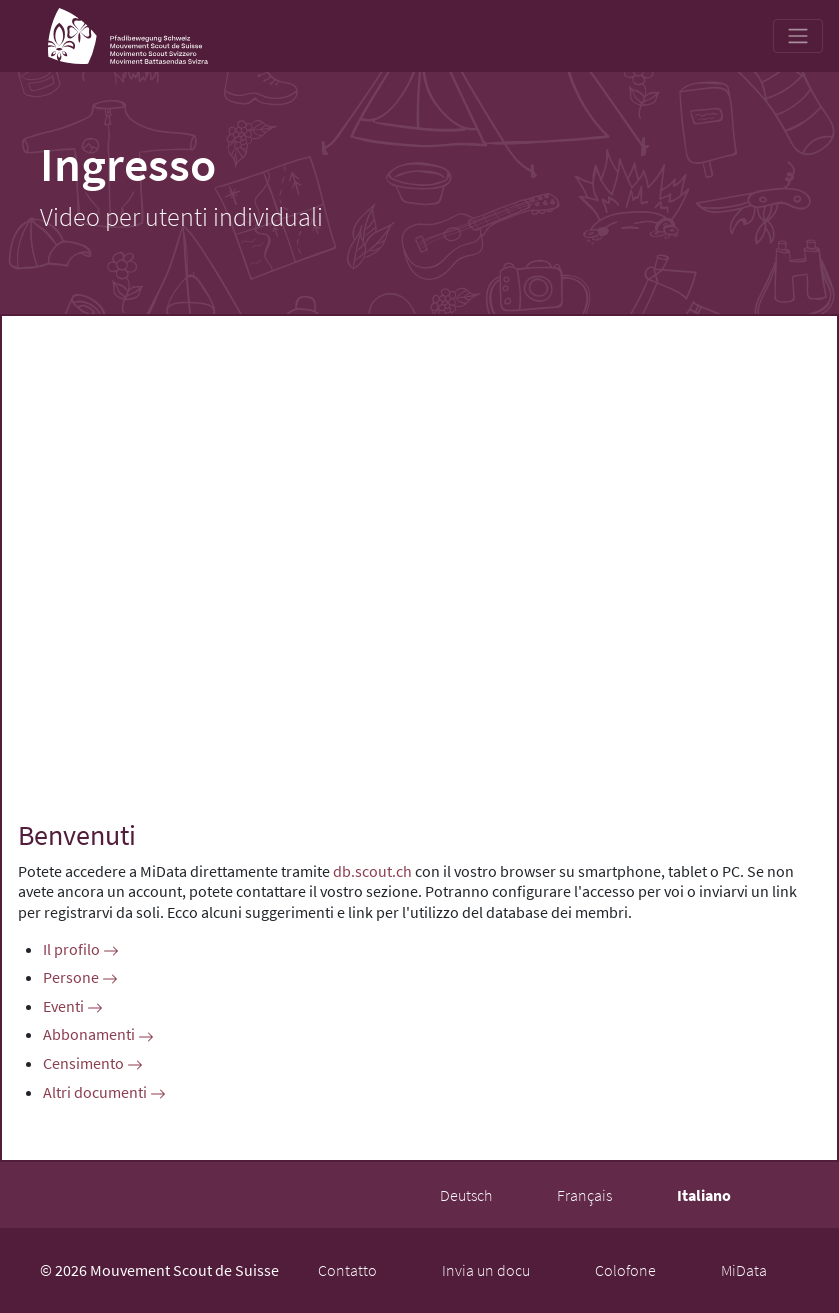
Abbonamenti (98, 1034)
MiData (744, 1270)
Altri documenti (104, 1092)
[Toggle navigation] (798, 36)
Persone (80, 977)
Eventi (73, 1006)
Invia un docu (486, 1270)
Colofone (625, 1270)
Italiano (704, 1195)
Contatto (347, 1270)
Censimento (93, 1063)
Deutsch (466, 1195)
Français (584, 1195)
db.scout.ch (372, 871)
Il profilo (81, 949)
